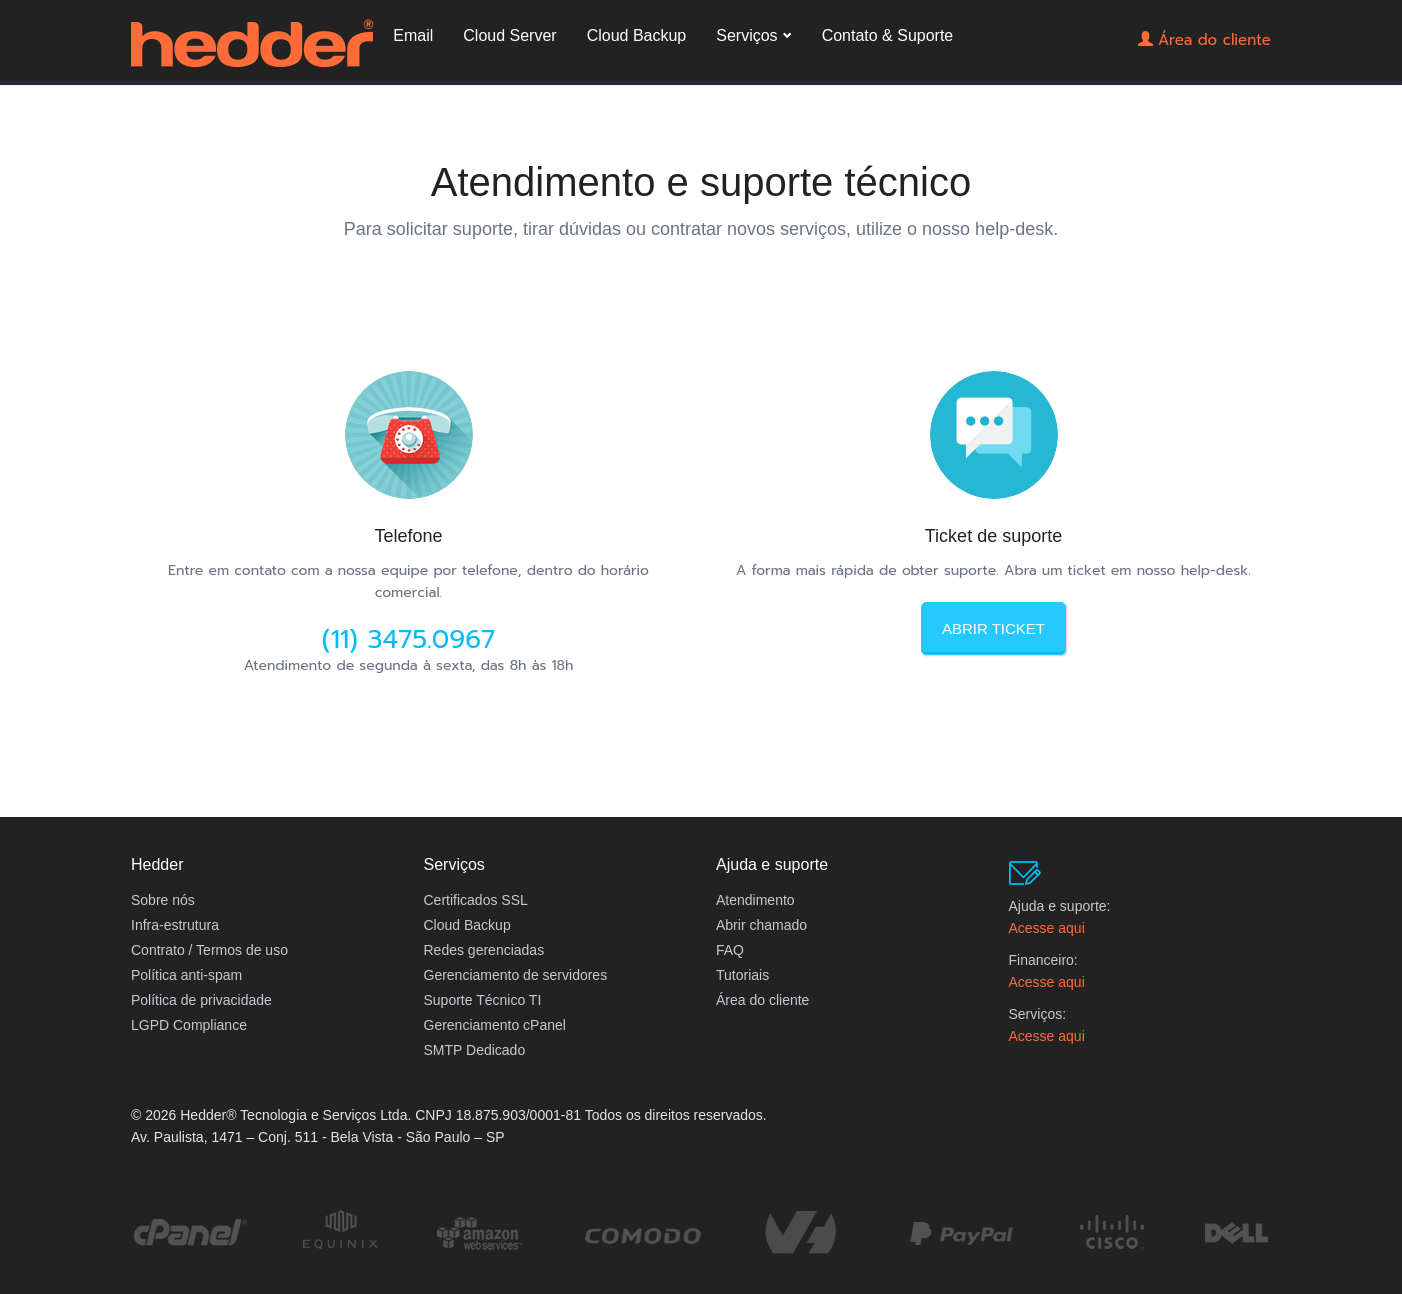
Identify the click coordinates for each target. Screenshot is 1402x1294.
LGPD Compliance (189, 1025)
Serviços (864, 62)
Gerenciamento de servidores (516, 975)
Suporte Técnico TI (483, 1000)
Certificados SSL (476, 900)
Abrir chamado (761, 925)
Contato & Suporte (1005, 62)
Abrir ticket (993, 628)
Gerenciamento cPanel (495, 1025)
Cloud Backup (754, 62)
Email (531, 62)
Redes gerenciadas (484, 950)
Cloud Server (627, 62)
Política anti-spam (186, 975)
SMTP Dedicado (475, 1050)
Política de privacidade (201, 1000)
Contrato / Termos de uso (209, 950)
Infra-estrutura (175, 925)
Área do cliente (1209, 59)
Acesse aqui (1047, 928)
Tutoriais (742, 975)
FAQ (730, 950)
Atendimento (755, 900)
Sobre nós (163, 900)
